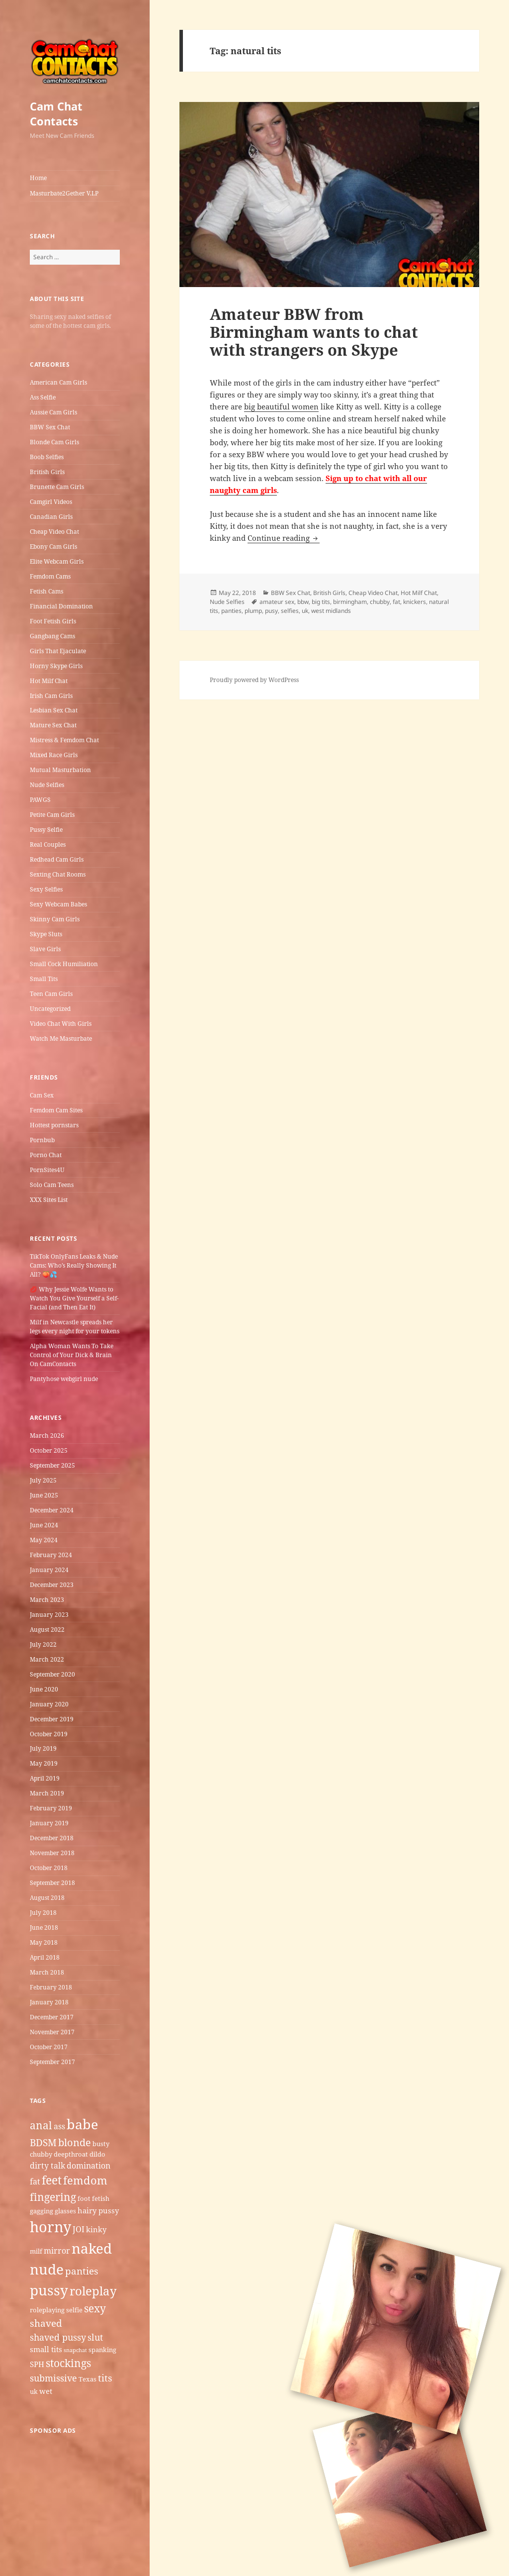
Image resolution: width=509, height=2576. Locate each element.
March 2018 (47, 1972)
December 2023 (52, 1585)
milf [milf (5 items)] (36, 2251)
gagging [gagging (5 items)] (41, 2210)
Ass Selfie (43, 397)
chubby (380, 601)
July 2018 (43, 1912)
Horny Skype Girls (56, 666)
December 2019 (52, 1719)
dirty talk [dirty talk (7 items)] (47, 2165)
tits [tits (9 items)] (105, 2378)
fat (396, 601)
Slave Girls (45, 949)
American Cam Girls (58, 382)
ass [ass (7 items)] (59, 2126)
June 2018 (44, 1927)
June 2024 (44, 1525)
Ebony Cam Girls (53, 546)
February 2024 (51, 1555)
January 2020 (49, 1704)
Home (38, 178)
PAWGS (40, 799)
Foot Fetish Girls (53, 621)
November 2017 (52, 2032)
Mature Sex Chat (53, 725)
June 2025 (44, 1495)
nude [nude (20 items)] (47, 2269)
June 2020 (44, 1689)
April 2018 (45, 1957)
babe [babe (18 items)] (82, 2124)
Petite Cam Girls (52, 814)
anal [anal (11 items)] (41, 2125)
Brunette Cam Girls (57, 487)
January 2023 (49, 1614)
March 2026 (47, 1435)
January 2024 (49, 1570)
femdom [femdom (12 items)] (85, 2180)
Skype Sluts (46, 934)
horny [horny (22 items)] (50, 2227)
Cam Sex (42, 1095)
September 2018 (52, 1883)
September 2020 (52, 1674)
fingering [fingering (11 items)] (53, 2196)
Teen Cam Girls (51, 994)
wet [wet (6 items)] (45, 2391)
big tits (321, 601)
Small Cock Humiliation (64, 964)
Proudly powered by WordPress (254, 680)
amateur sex (276, 601)
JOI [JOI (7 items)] (79, 2229)
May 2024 (44, 1540)
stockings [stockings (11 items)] (68, 2363)
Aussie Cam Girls (53, 412)
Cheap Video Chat (54, 531)
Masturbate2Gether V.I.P (64, 193)
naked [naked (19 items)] (92, 2248)
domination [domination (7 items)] (88, 2165)
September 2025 (52, 1465)
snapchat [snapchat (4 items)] (75, 2350)
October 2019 (49, 1734)
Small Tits (44, 979)
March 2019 (47, 1793)
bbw (303, 601)
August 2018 (47, 1897)
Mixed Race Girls (54, 755)
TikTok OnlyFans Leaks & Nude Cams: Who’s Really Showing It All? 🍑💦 (74, 1265)
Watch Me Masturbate (61, 1038)
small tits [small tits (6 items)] (46, 2349)
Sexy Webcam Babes (58, 904)
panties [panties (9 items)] (81, 2271)
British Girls (47, 472)
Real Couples (48, 844)
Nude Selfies (47, 785)
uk (305, 610)
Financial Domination (61, 606)
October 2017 (49, 2047)
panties (231, 610)
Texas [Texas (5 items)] (87, 2379)
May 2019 (44, 1763)
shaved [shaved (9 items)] (46, 2323)
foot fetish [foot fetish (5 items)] (93, 2198)
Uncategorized (50, 1008)
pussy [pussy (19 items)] (49, 2289)
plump (253, 610)
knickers (414, 601)
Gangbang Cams (52, 636)
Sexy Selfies (46, 889)
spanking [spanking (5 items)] (102, 2349)
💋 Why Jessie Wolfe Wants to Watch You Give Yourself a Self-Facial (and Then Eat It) (74, 1298)
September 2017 (52, 2062)
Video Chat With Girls (60, 1023)
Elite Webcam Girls (57, 561)
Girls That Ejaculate (58, 651)
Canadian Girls (51, 516)
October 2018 (49, 1868)
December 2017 (52, 2017)
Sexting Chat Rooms (57, 874)
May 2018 (44, 1942)
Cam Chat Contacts (56, 113)
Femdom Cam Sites (56, 1110)
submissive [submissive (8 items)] (53, 2378)
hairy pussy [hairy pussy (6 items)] (98, 2210)
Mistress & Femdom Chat (64, 740)
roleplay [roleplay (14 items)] (93, 2290)
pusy (271, 610)
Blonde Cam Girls (54, 442)
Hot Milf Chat (49, 681)
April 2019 (45, 1778)
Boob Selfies (47, 457)
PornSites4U (47, 1170)
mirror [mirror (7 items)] (57, 2250)
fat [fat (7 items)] (35, 2181)
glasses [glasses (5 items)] (65, 2210)
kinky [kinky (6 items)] (96, 2229)
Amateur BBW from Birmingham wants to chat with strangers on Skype (314, 331)
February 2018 (51, 1987)
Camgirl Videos (51, 501)
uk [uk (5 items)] (34, 2391)
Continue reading (284, 538)
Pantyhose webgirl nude (64, 1379)
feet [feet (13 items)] (52, 2180)
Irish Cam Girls (51, 696)
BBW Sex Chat (50, 427)
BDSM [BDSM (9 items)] (43, 2142)
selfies (290, 610)
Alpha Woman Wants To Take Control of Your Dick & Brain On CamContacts (71, 1355)
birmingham (350, 601)
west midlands (331, 610)
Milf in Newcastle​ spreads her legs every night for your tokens (74, 1326)
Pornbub (42, 1140)
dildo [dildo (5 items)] (97, 2154)
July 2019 (43, 1748)
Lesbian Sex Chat (54, 710)
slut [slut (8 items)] (95, 2337)
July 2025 (43, 1480)
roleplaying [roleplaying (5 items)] (47, 2309)
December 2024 (52, 1510)
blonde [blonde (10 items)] (74, 2142)
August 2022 (47, 1629)
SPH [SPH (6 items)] (37, 2364)
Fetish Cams (46, 591)
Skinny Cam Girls (55, 919)
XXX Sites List (49, 1199)
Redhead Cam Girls (57, 859)
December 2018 (52, 1838)
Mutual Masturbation (60, 770)
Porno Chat (46, 1155)
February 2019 (51, 1808)
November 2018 (52, 1853)
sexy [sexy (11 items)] (95, 2308)
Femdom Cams (50, 576)
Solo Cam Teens (52, 1185)
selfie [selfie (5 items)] (74, 2309)
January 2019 (49, 1823)
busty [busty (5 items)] (100, 2143)
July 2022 (43, 1644)
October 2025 (49, 1450)
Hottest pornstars (54, 1125)
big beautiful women (281, 406)
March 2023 (47, 1599)
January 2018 (49, 2002)
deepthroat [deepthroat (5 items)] (71, 2154)
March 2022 (47, 1659)
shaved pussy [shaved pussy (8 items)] (58, 2337)
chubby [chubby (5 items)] (41, 2154)
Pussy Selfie (46, 829)
